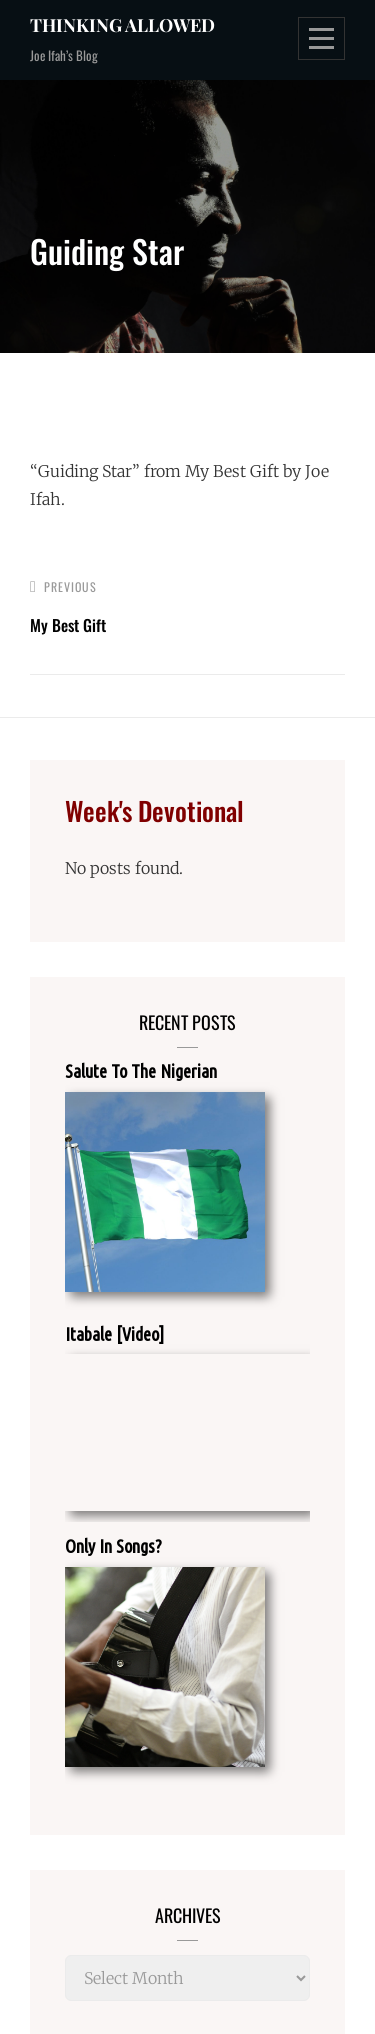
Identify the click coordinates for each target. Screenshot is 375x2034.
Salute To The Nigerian (141, 1071)
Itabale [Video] (114, 1334)
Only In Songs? (113, 1546)
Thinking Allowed (122, 25)
